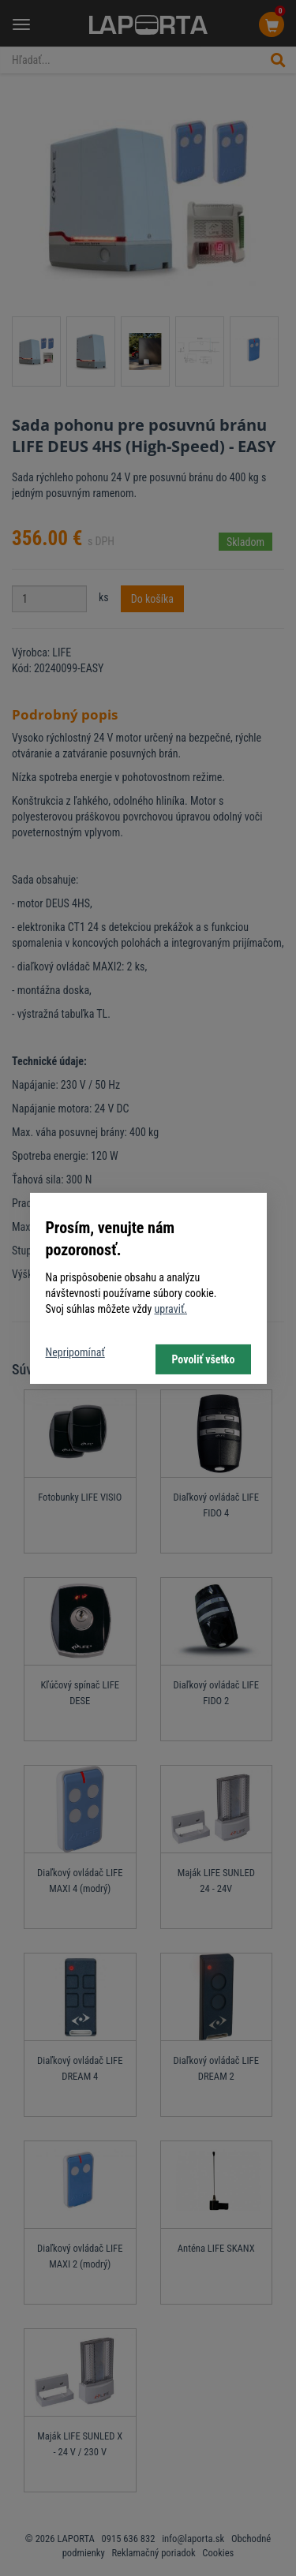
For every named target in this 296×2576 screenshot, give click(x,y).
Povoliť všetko (202, 1359)
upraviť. (170, 1309)
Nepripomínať (75, 1352)
